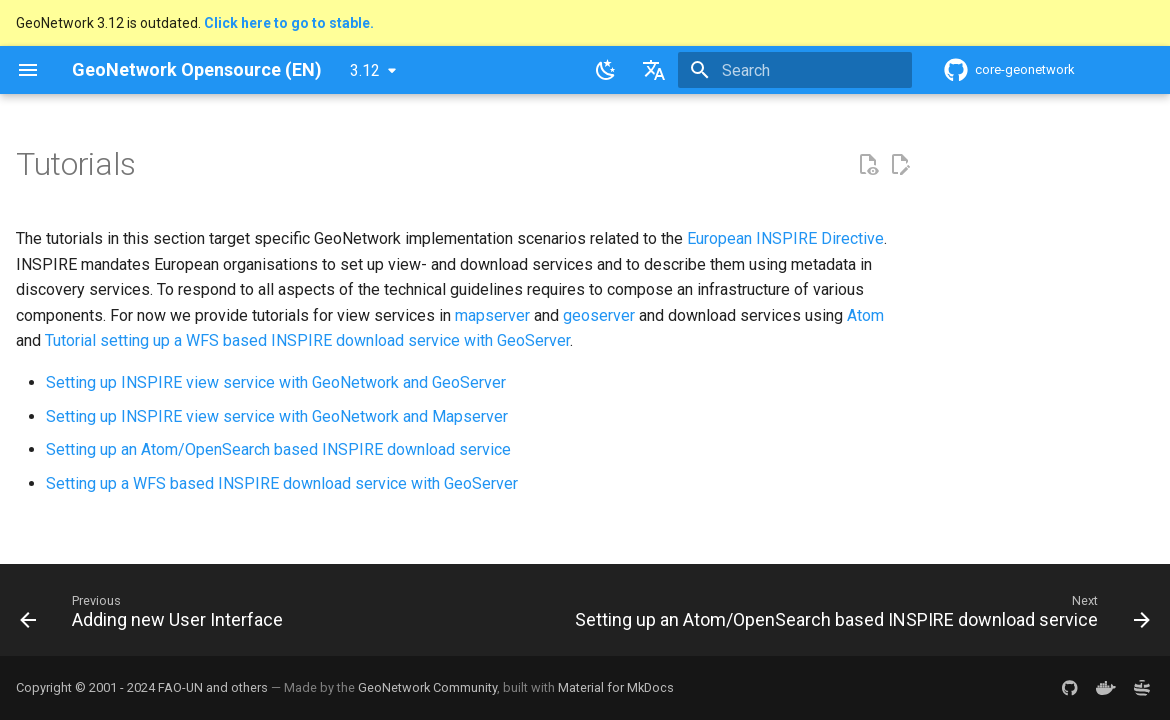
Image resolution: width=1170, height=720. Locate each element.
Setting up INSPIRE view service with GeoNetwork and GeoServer (276, 382)
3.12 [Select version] (365, 70)
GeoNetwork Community (427, 687)
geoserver (599, 315)
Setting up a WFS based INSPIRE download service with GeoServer (282, 483)
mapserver (492, 315)
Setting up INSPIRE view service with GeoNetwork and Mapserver (277, 416)
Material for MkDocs (616, 687)
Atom (865, 315)
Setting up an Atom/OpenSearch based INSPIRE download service (278, 449)
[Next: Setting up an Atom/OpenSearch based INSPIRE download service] (859, 616)
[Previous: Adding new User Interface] (155, 616)
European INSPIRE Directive (785, 238)
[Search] (795, 70)
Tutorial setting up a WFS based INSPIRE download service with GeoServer (307, 340)
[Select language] (654, 70)
